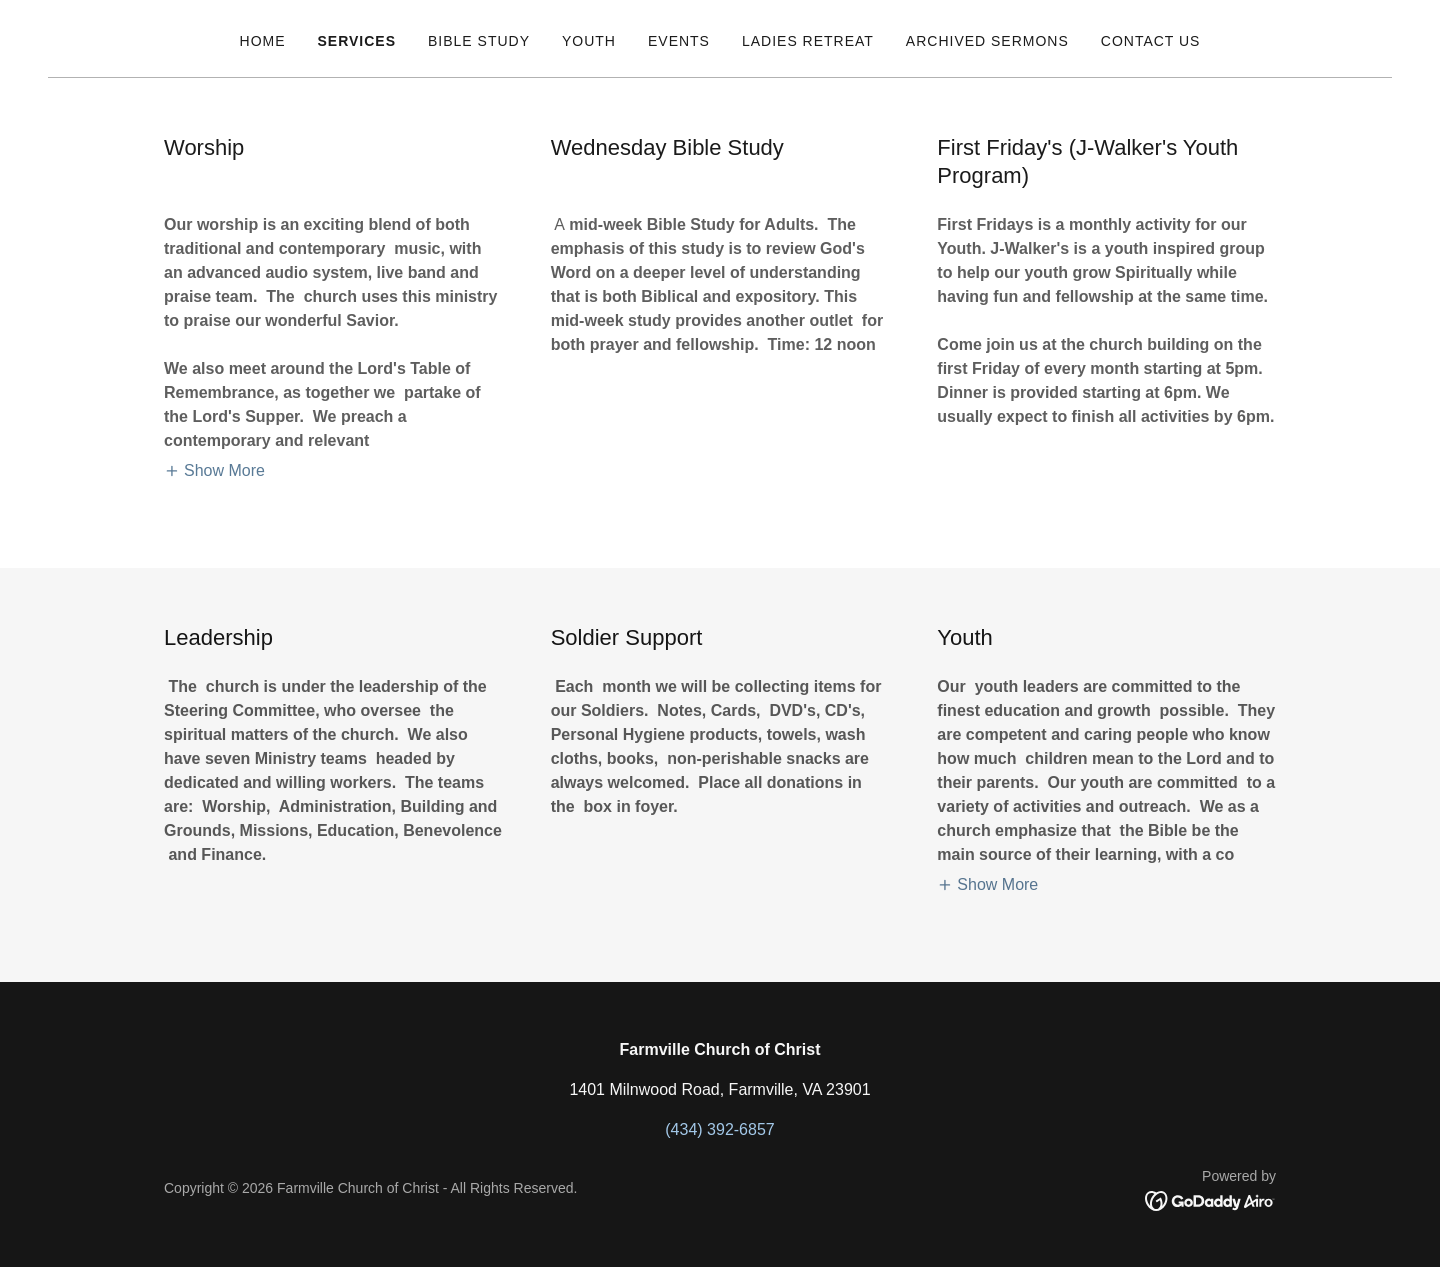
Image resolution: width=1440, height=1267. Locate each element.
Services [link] (357, 41)
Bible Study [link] (479, 41)
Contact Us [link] (1151, 41)
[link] (1210, 1199)
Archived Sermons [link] (987, 41)
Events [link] (679, 41)
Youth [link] (589, 41)
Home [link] (263, 41)
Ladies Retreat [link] (808, 41)
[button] (214, 470)
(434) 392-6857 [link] (719, 1129)
